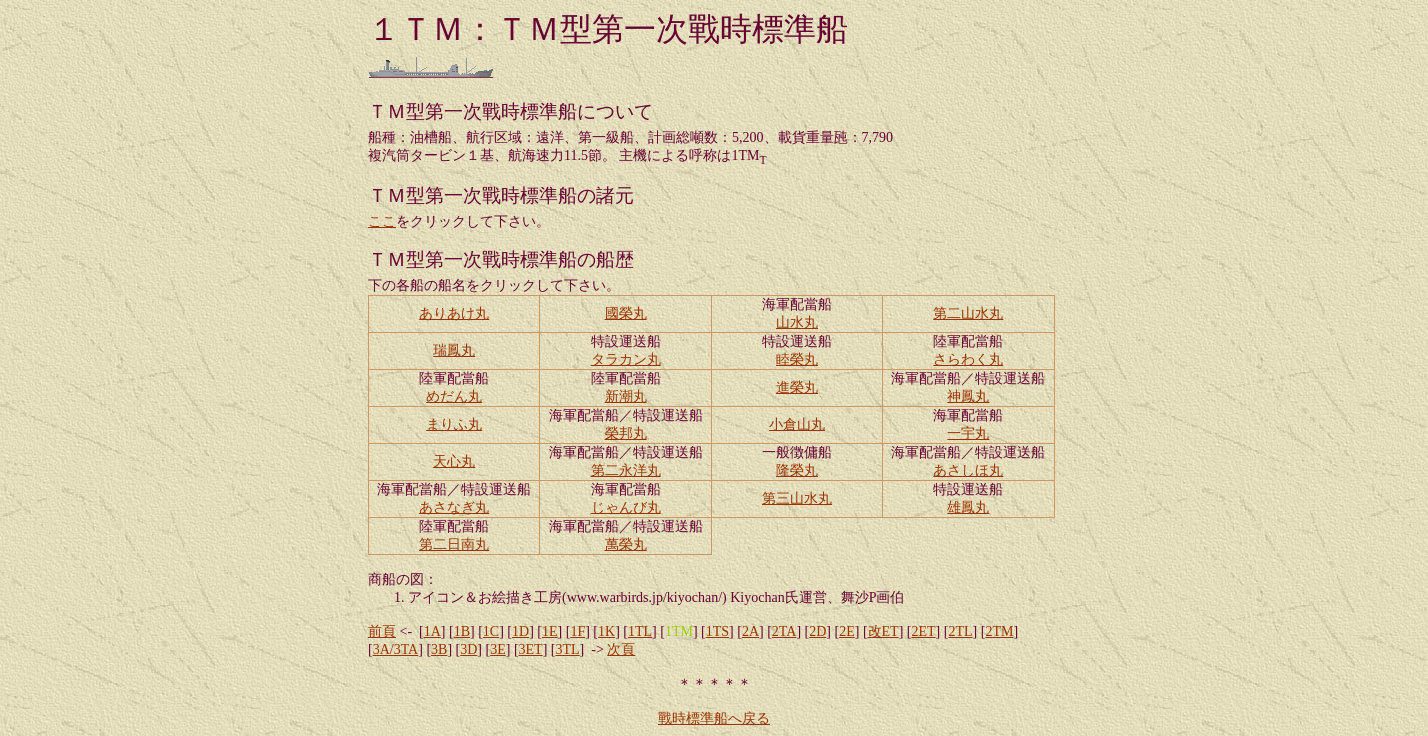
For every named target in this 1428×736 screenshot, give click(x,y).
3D (468, 649)
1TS (717, 631)
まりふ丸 (454, 424)
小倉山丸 (797, 424)
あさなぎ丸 (454, 507)
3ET (531, 649)
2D (817, 631)
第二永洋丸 (626, 470)
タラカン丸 (626, 359)
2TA (784, 631)
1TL (640, 631)
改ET (883, 631)
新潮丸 (626, 396)
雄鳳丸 (968, 507)
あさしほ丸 (968, 470)
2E (847, 631)
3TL (568, 649)
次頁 (621, 649)
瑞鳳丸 (454, 350)
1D (520, 631)
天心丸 (454, 461)
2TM (999, 631)
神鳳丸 (968, 396)
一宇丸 (968, 433)
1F (577, 631)
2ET (924, 631)
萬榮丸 (626, 544)
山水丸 (797, 322)
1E (550, 631)
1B (462, 631)
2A (750, 631)
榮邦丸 (626, 433)
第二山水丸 (968, 313)
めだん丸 (454, 396)
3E (498, 649)
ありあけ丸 (454, 313)
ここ (382, 221)
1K (606, 631)
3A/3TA (396, 649)
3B (439, 649)
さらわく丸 (968, 359)
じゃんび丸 (626, 507)
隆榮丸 (797, 470)
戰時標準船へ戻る (714, 718)
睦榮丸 (797, 359)
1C (491, 631)
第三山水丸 (797, 498)
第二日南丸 (454, 544)
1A (432, 631)
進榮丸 (797, 387)
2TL (960, 631)
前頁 (382, 631)
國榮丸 (626, 313)
